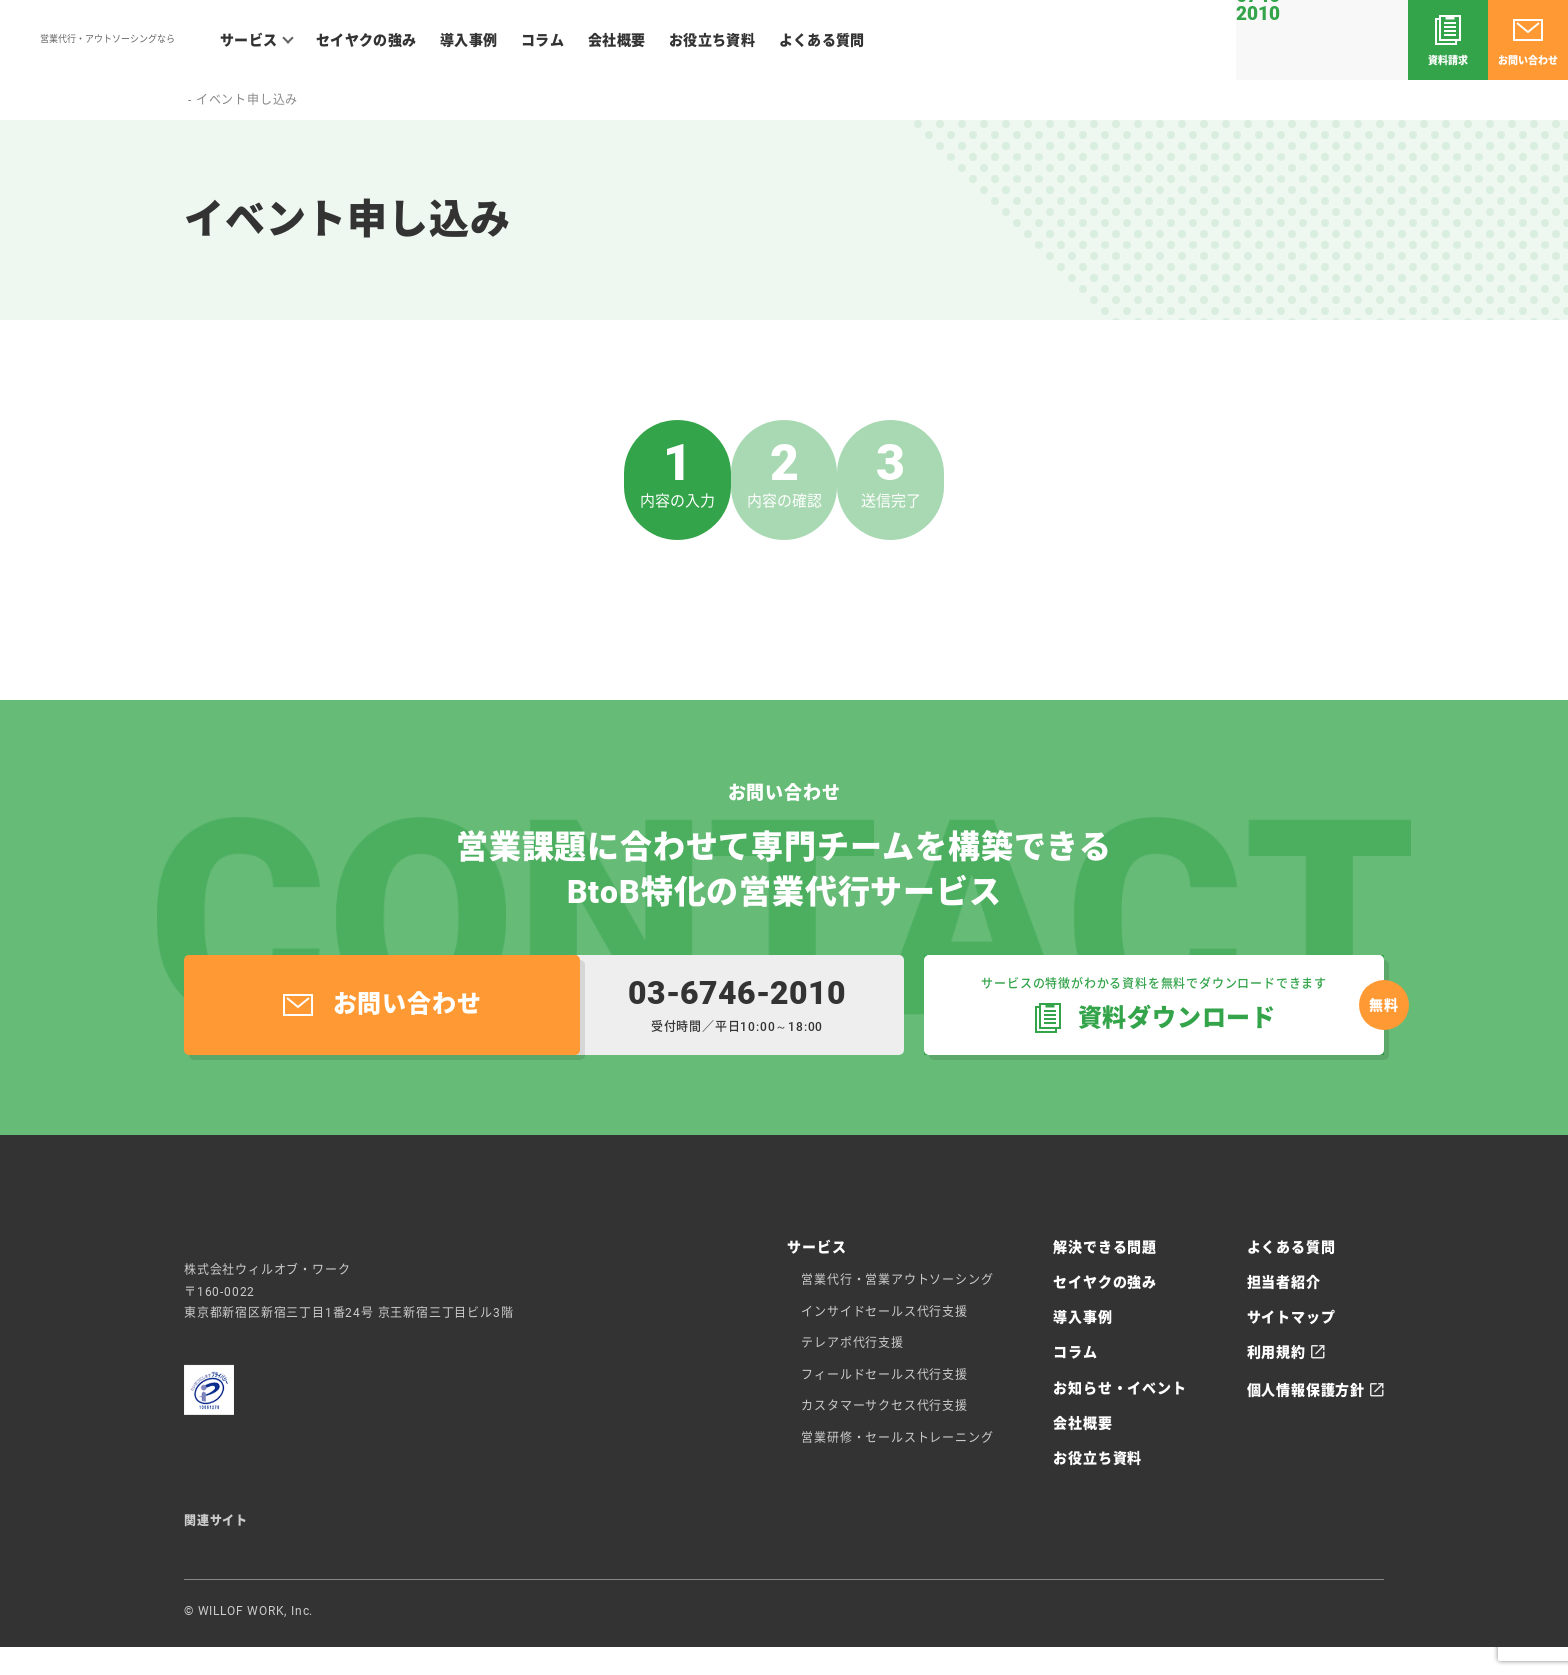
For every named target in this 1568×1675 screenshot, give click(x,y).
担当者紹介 (1284, 1282)
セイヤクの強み (366, 40)
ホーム (203, 100)
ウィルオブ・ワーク (1364, 1625)
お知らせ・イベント (1119, 1388)
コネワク (521, 1543)
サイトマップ (1291, 1317)
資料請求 (1447, 60)
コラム (542, 40)
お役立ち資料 (712, 40)
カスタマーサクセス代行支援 (884, 1406)
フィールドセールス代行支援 (884, 1375)
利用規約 (1276, 1352)
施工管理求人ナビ (608, 1543)
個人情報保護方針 (1306, 1390)
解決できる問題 (1105, 1247)
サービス (248, 40)
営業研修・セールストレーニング (897, 1438)
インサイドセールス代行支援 (884, 1312)
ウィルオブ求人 (229, 1543)
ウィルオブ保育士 (991, 1543)
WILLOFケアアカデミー (736, 1543)
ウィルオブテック (434, 1543)
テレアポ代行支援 (852, 1343)
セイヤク (105, 48)
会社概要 (616, 40)
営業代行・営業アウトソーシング (897, 1280)
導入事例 (468, 40)
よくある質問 (822, 40)
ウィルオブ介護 (329, 1543)
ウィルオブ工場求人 (872, 1543)
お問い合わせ (1528, 60)
